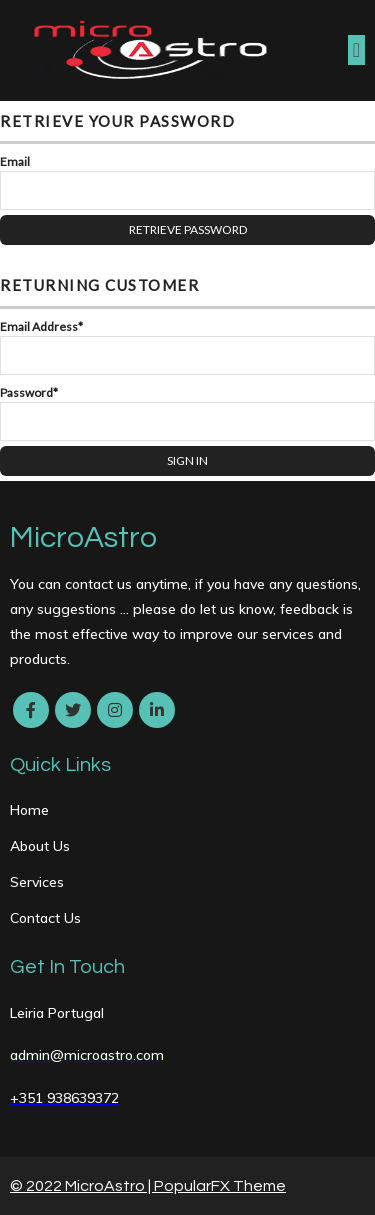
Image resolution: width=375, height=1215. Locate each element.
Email (15, 161)
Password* (29, 392)
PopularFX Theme (220, 1186)
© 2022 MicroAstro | (82, 1186)
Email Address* (41, 326)
